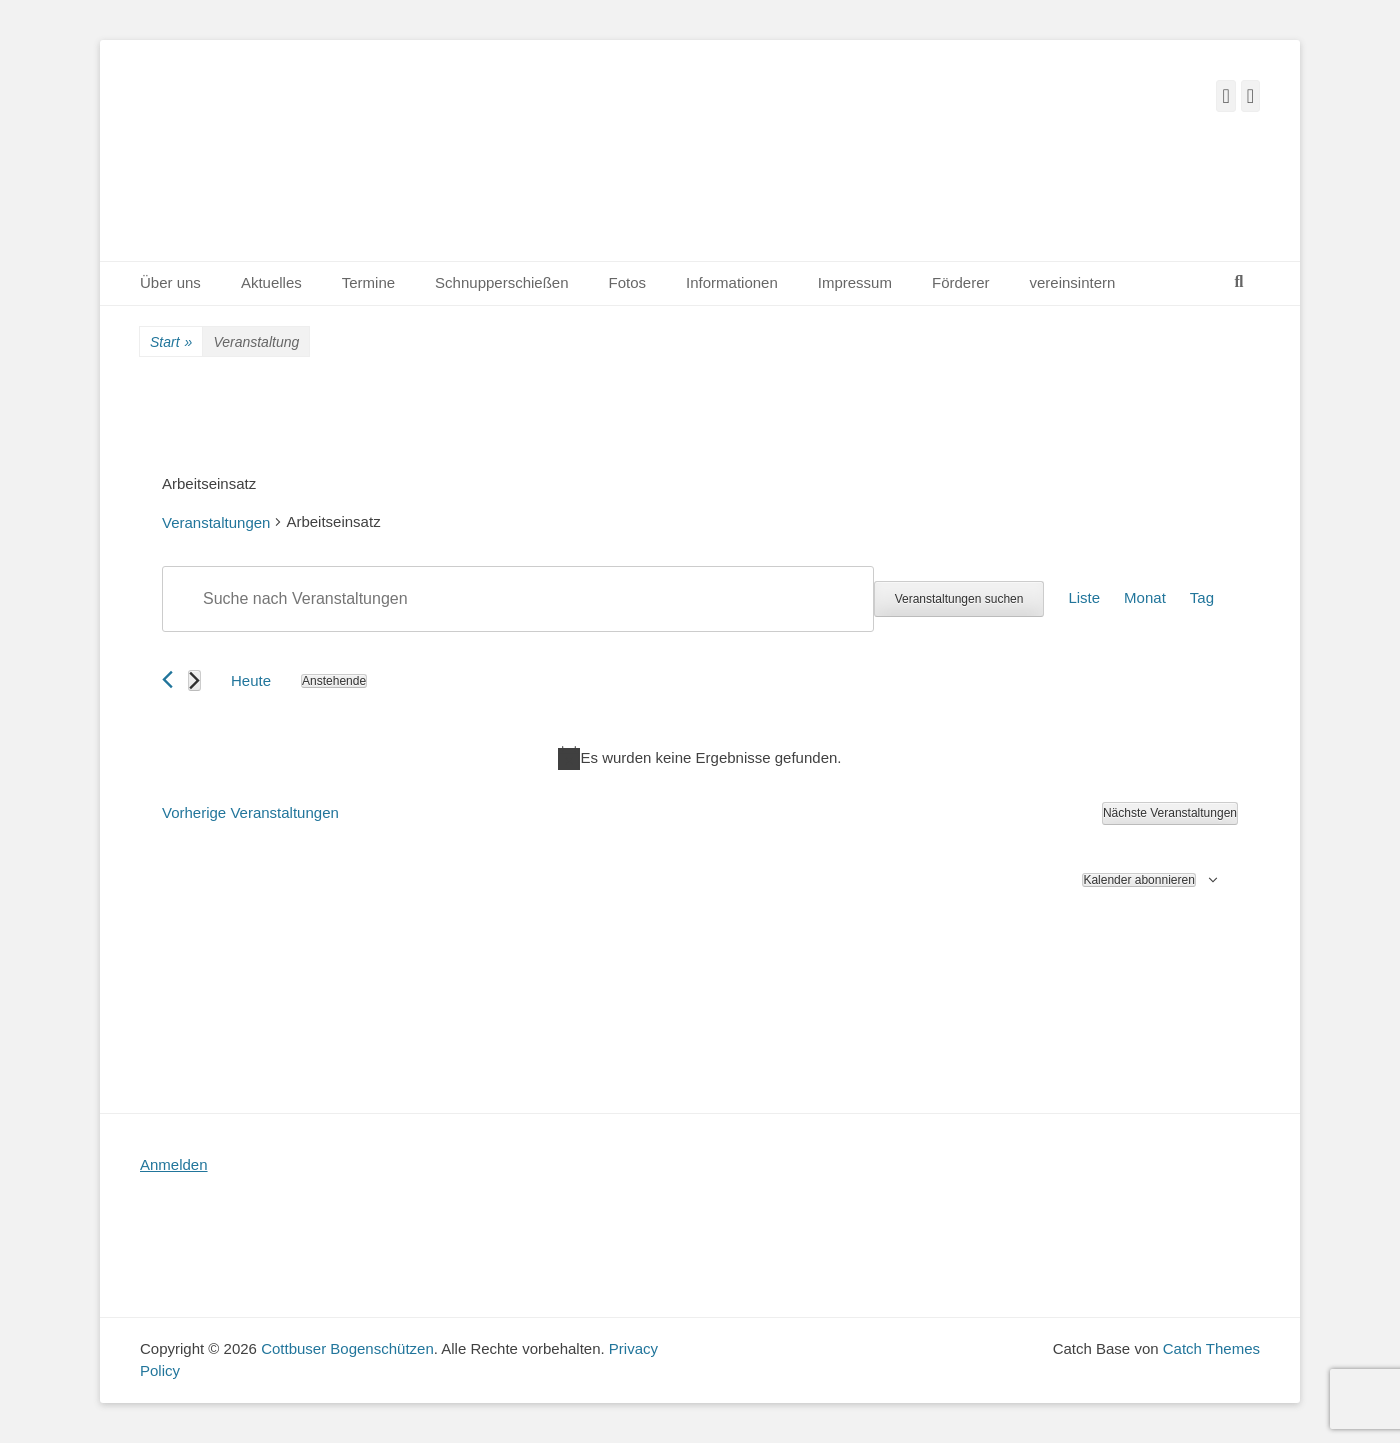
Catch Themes (1211, 1348)
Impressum (855, 282)
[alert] (700, 758)
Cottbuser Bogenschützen (347, 1348)
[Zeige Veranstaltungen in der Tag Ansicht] (1202, 599)
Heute (251, 680)
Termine (368, 282)
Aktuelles (271, 282)
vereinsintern (1073, 282)
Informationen (732, 282)
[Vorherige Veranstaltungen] (167, 679)
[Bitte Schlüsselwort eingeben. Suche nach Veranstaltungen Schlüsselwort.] (518, 599)
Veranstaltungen (216, 522)
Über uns (170, 282)
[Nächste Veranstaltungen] (194, 680)
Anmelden (174, 1164)
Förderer (961, 282)
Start (171, 342)
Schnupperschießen (501, 282)
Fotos (628, 282)
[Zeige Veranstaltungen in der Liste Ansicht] (1084, 599)
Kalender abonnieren (1138, 880)
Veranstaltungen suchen (959, 599)
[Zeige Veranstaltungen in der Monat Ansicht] (1145, 599)
